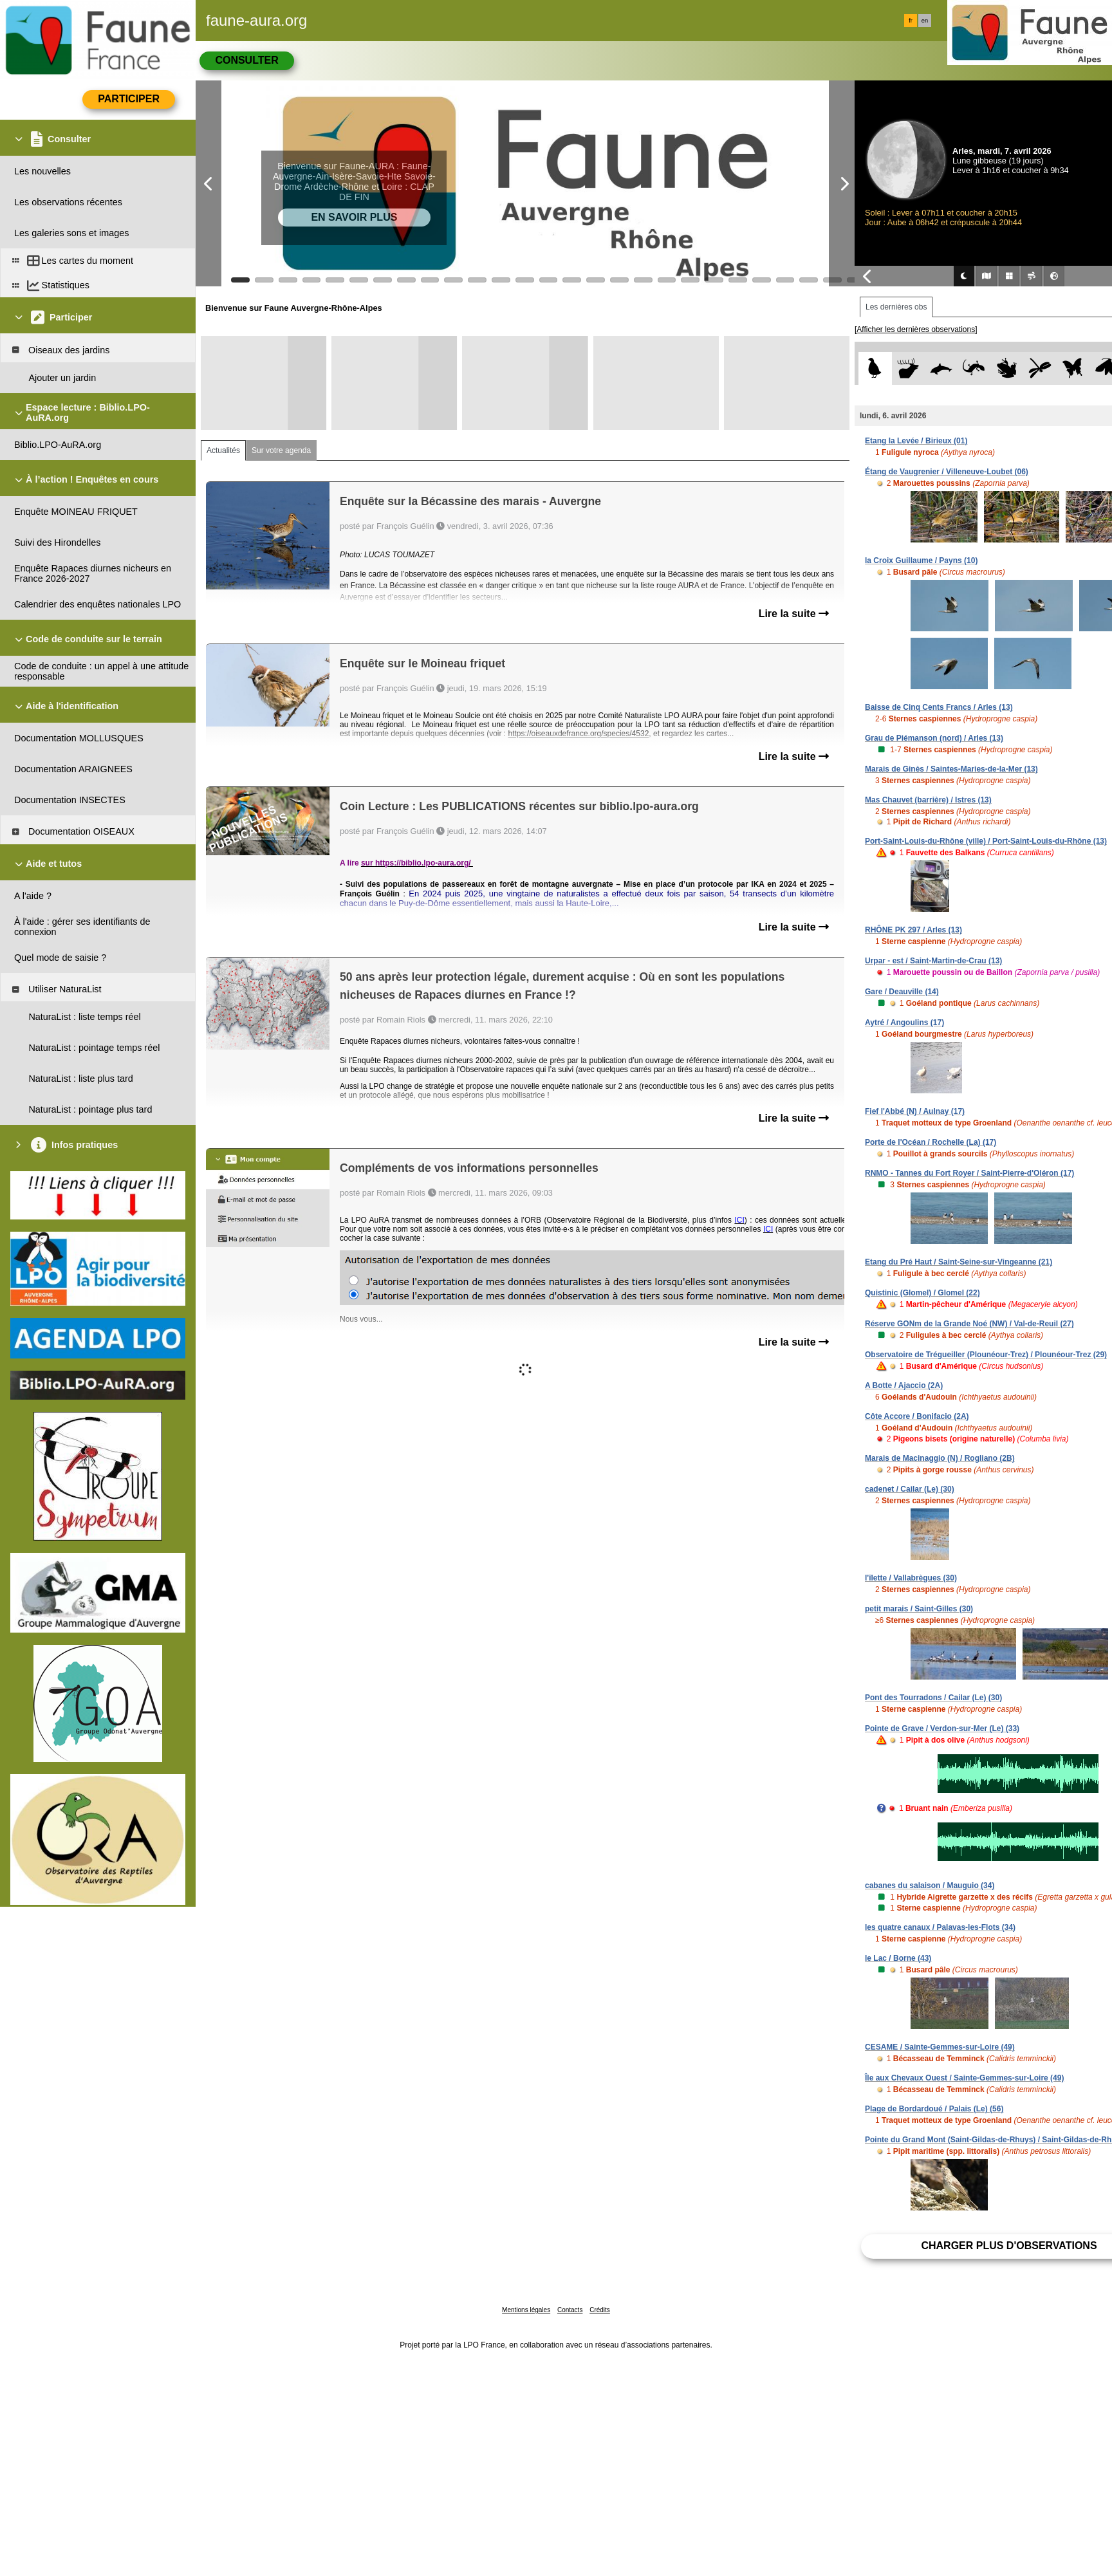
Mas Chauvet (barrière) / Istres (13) (928, 799)
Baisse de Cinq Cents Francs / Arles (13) (939, 707)
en (925, 20)
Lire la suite (794, 613)
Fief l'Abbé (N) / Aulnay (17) (915, 1111)
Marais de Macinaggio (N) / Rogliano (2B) (940, 1458)
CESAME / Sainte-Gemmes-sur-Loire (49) (940, 2047)
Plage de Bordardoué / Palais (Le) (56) (934, 2108)
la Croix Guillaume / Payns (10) (921, 560)
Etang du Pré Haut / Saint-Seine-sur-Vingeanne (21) (958, 1261)
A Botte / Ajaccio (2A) (904, 1385)
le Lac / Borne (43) (898, 1958)
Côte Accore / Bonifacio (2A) (917, 1416)
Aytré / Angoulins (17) (904, 1022)
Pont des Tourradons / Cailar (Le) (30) (933, 1697)
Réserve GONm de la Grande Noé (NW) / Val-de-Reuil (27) (969, 1323)
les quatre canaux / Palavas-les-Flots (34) (940, 1927)
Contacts (569, 2309)
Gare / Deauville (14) (902, 991)
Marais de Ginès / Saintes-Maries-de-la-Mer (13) (951, 769)
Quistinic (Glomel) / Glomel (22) (922, 1292)
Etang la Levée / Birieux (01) (916, 440)
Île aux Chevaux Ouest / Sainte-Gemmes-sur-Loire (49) (964, 2077)
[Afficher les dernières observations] (916, 329)
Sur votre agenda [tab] (281, 450)
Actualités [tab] (223, 450)
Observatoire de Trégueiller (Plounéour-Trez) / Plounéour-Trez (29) (986, 1354)
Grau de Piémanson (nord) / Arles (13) (934, 738)
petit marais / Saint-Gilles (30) (919, 1608)
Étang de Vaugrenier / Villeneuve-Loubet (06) (946, 471)
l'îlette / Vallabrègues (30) (911, 1577)
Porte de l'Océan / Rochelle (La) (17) (930, 1142)
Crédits (599, 2309)
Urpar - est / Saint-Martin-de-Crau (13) (933, 960)
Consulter (246, 60)
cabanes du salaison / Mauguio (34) (929, 1885)
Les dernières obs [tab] (896, 306)
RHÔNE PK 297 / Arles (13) (913, 929)
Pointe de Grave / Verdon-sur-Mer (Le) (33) (942, 1728)
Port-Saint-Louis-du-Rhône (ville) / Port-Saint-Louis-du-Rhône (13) (986, 841)
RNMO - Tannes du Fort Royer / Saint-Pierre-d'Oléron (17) (969, 1173)
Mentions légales (526, 2309)
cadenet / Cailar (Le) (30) (909, 1489)
